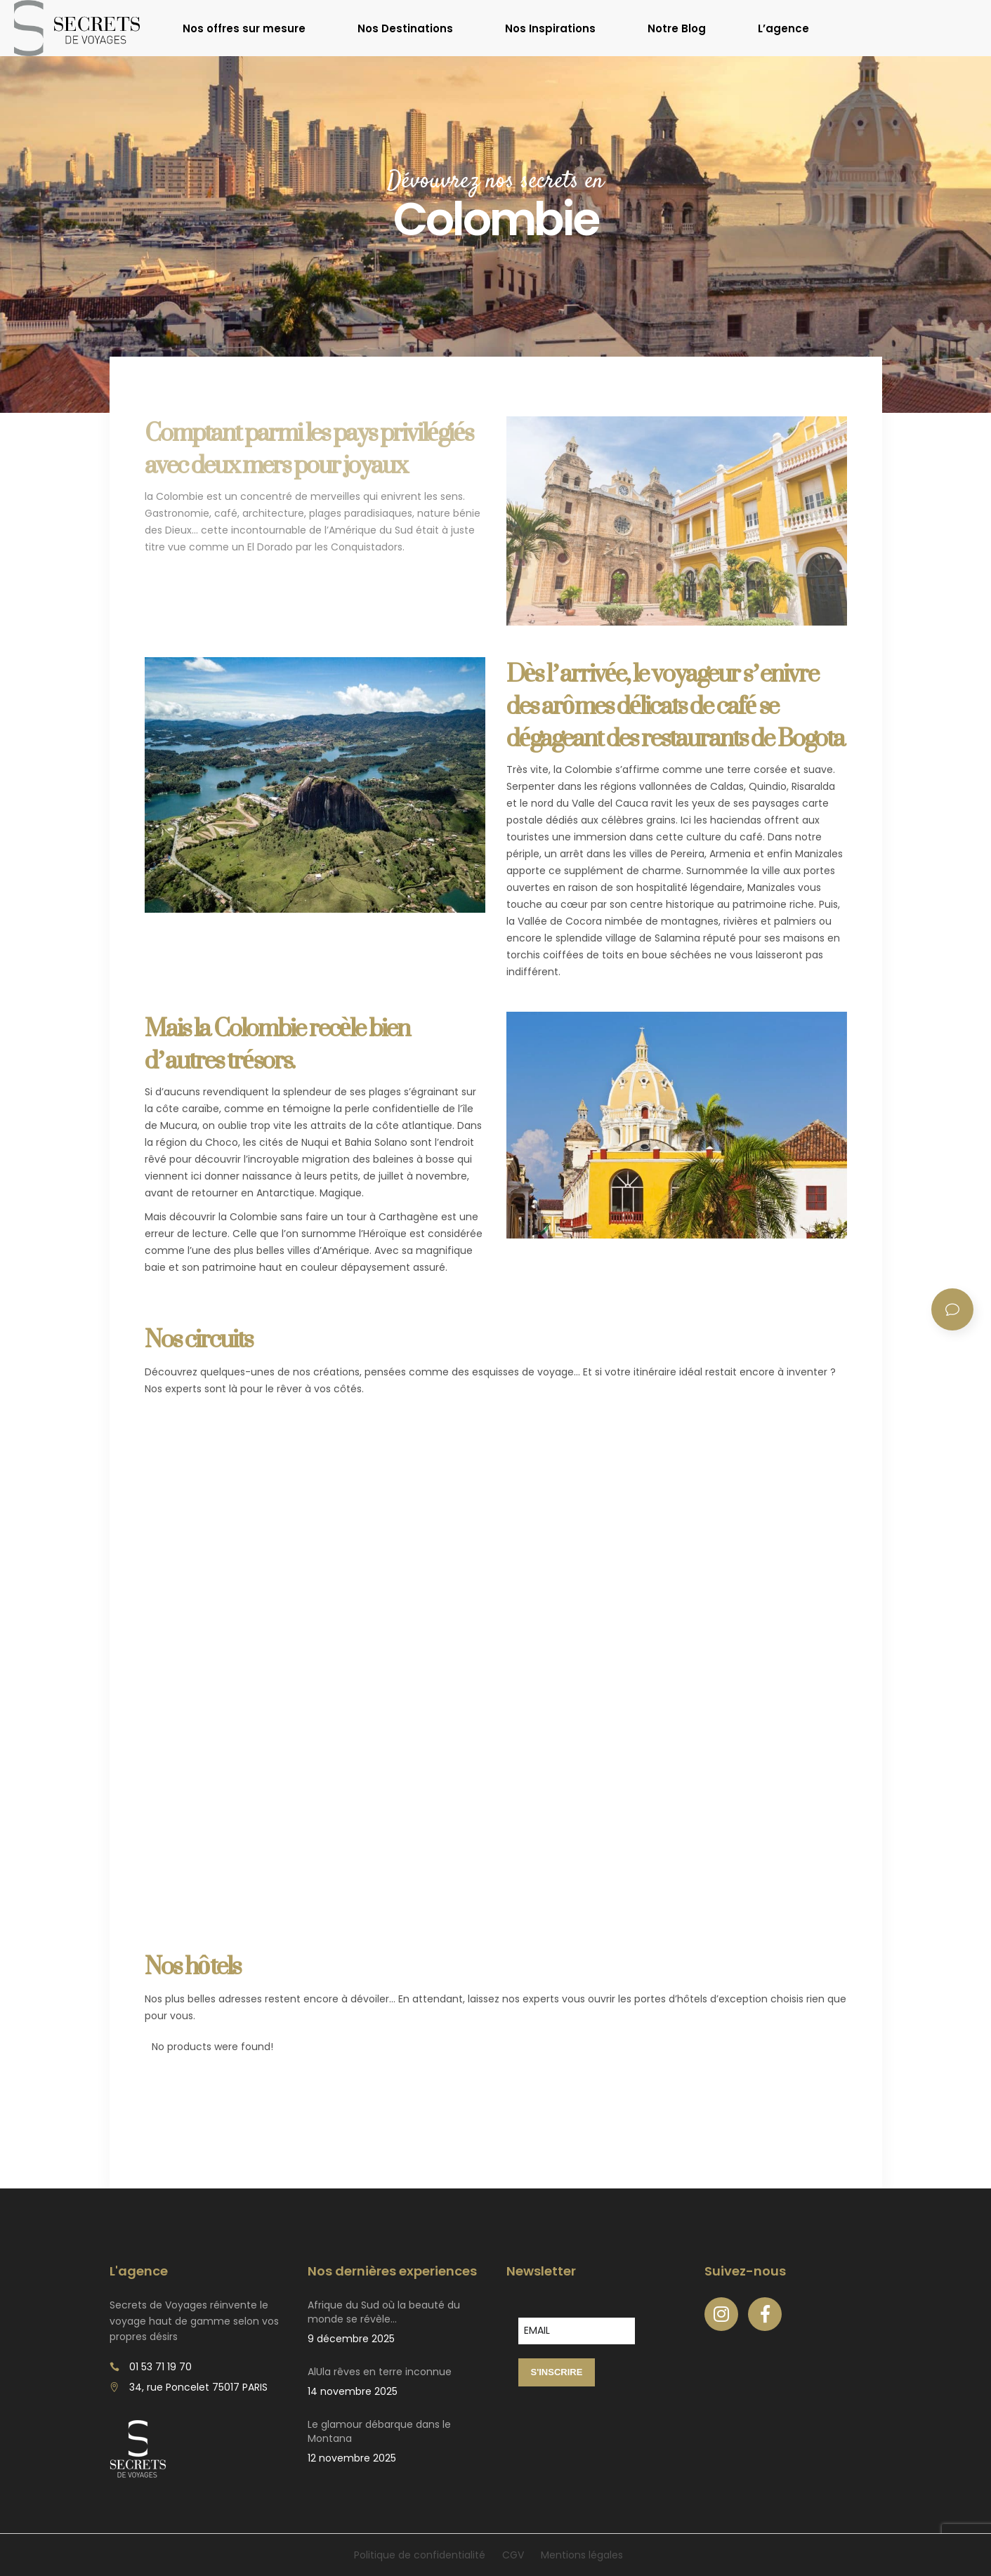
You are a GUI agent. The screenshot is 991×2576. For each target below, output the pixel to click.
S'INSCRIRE (557, 2372)
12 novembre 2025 (352, 2458)
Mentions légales (582, 2555)
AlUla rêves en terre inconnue (380, 2372)
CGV (513, 2555)
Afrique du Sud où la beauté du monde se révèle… (384, 2312)
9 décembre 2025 (351, 2339)
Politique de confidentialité (419, 2555)
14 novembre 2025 (353, 2391)
